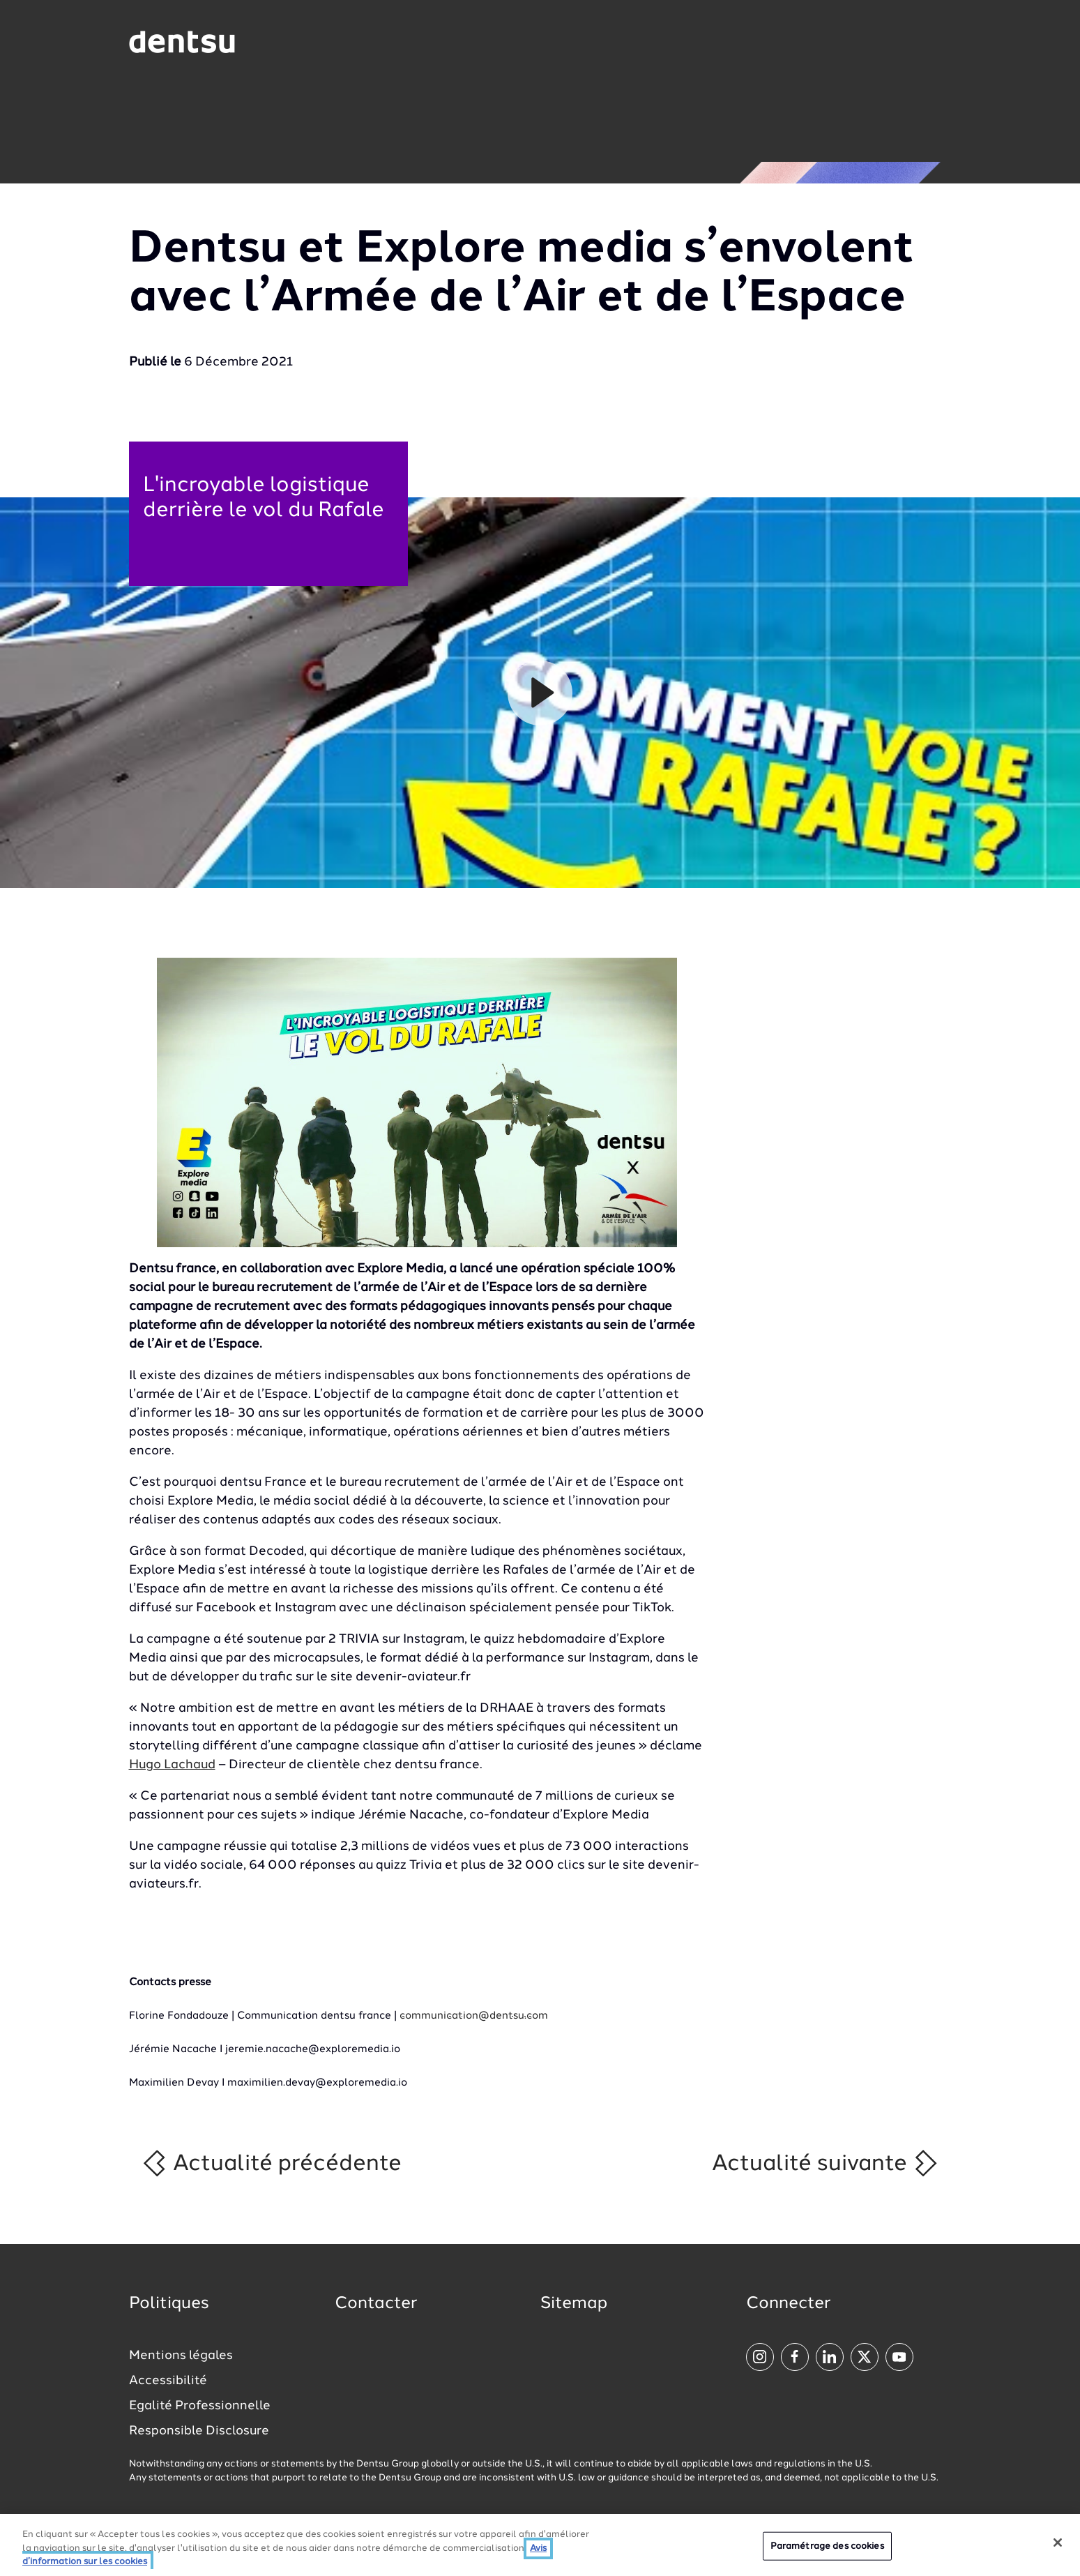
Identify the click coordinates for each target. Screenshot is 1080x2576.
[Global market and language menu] (293, 45)
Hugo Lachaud (172, 1764)
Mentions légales (181, 2355)
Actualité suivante (825, 2163)
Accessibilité (168, 2380)
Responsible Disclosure (199, 2431)
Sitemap (573, 2304)
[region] (540, 2545)
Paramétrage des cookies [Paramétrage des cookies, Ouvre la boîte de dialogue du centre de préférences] (827, 2545)
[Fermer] (1057, 2542)
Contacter (376, 2304)
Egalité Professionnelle (200, 2406)
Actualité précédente (271, 2163)
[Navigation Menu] (915, 42)
